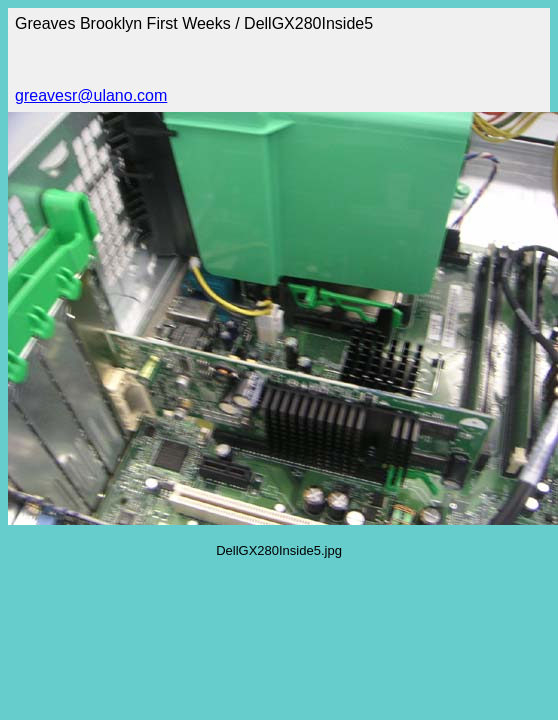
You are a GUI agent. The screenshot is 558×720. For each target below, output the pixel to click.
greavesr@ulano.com (91, 95)
